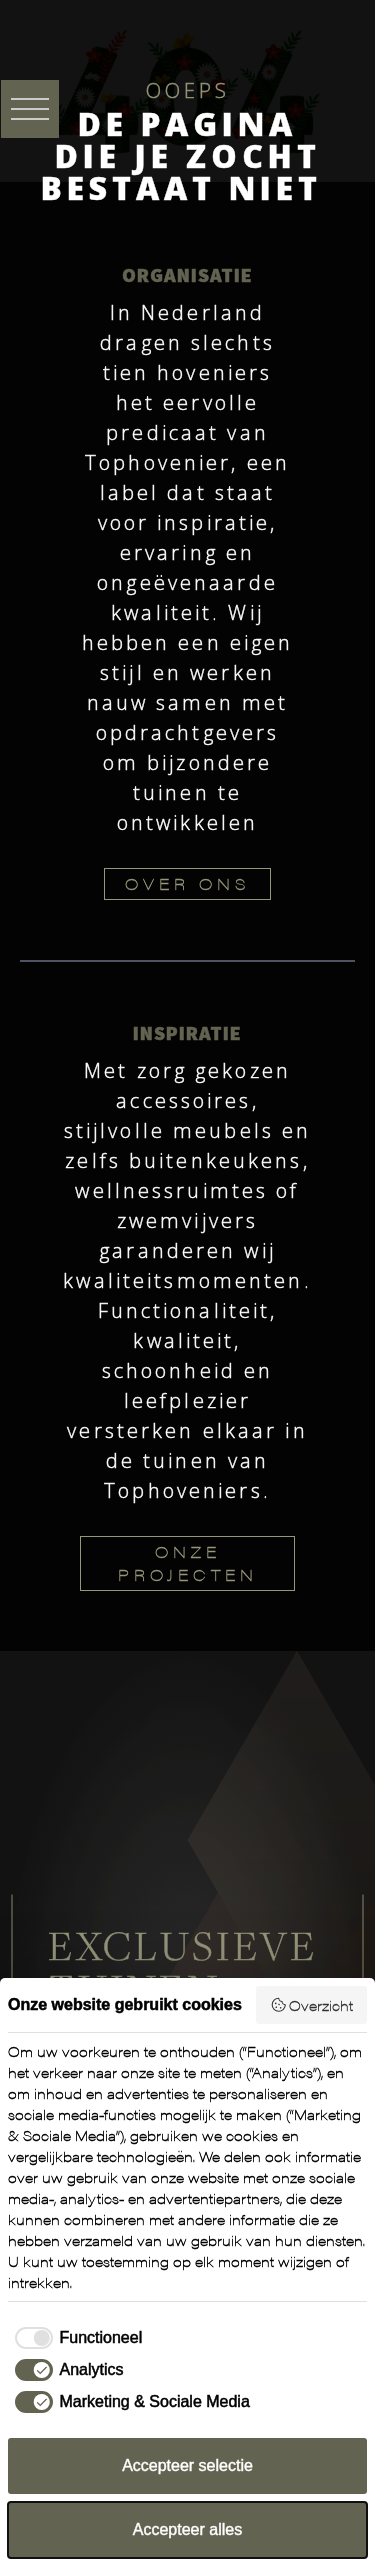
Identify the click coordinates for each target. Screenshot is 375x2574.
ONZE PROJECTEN (188, 1562)
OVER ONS (187, 883)
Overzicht (312, 2005)
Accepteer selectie (187, 2465)
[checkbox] (75, 2338)
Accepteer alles (187, 2529)
